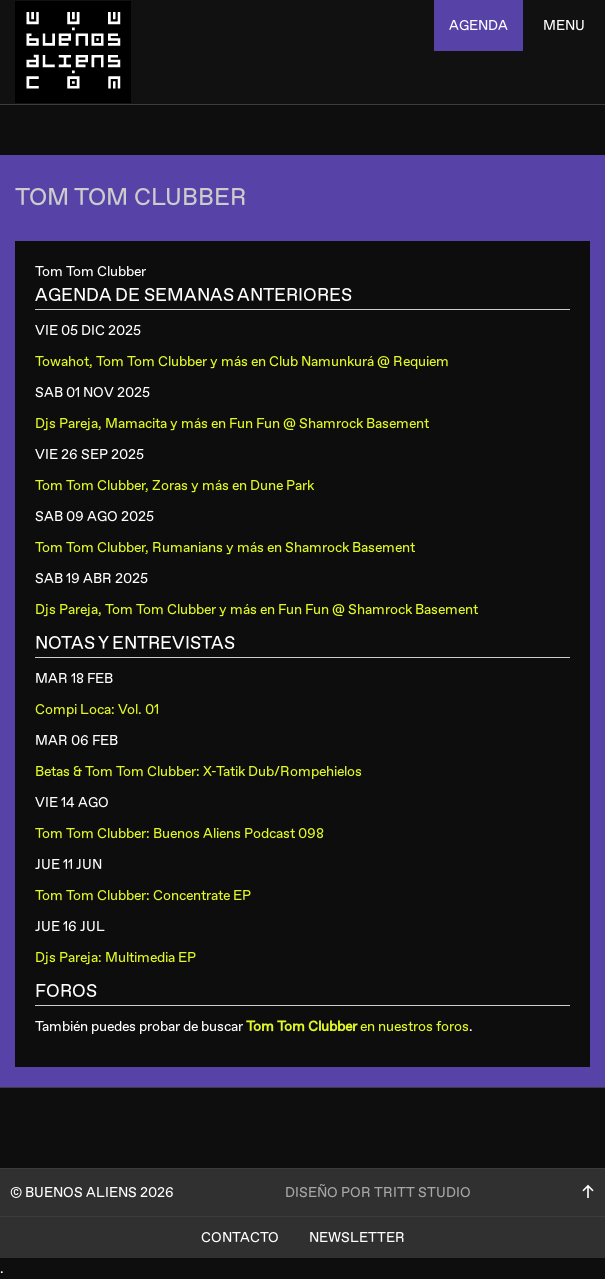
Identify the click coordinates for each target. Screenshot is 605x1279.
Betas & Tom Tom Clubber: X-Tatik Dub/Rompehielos (198, 771)
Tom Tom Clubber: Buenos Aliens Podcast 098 (179, 833)
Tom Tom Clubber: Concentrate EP (143, 895)
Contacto (240, 1237)
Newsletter (357, 1237)
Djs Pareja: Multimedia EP (115, 957)
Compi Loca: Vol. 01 (97, 709)
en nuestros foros (357, 1026)
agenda (478, 25)
